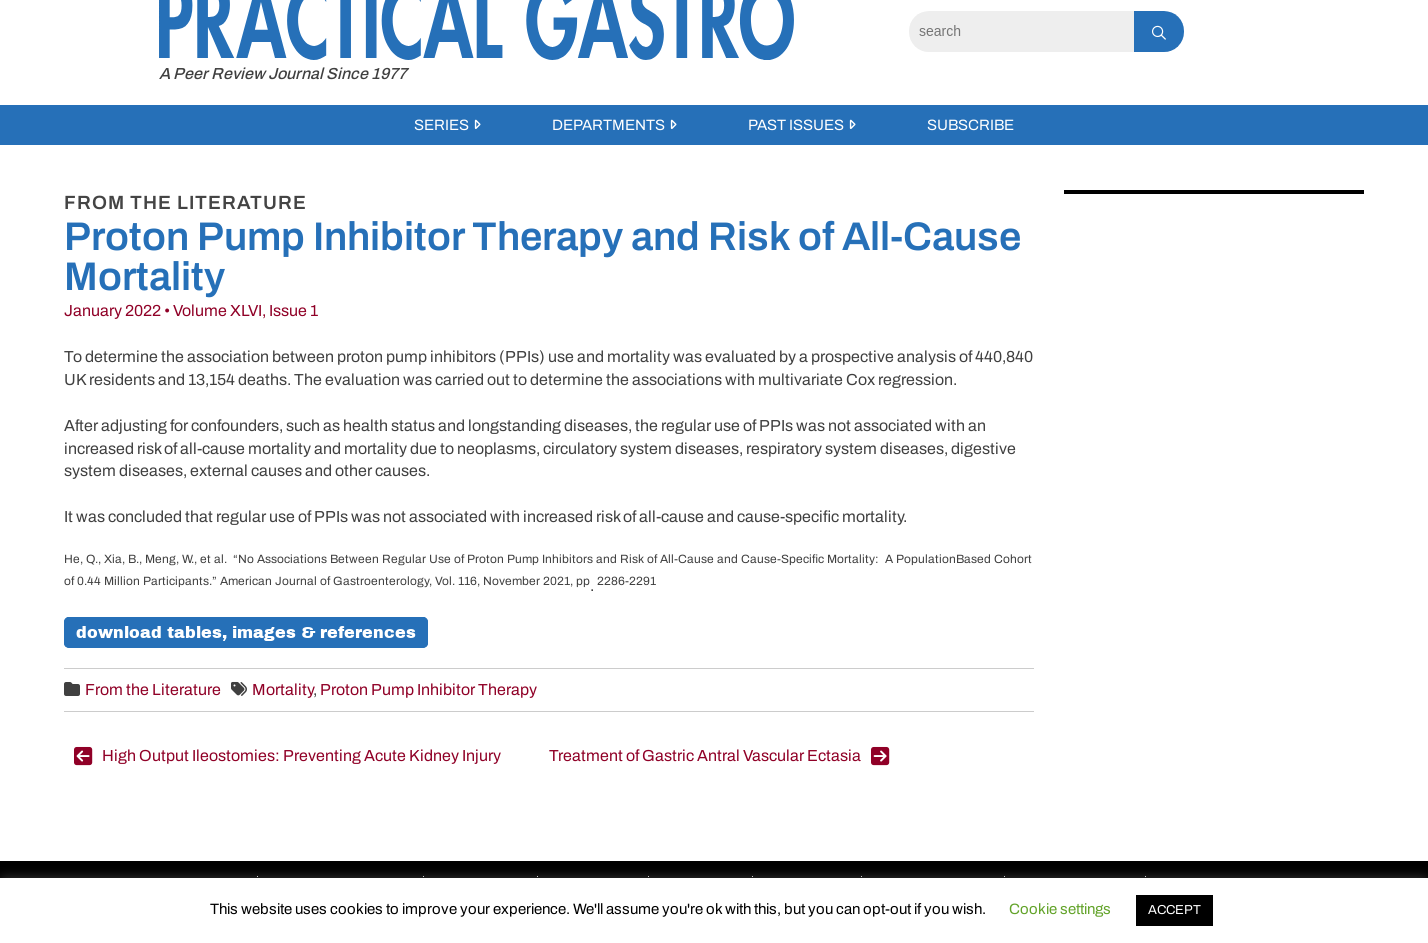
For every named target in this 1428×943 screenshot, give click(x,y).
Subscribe (970, 125)
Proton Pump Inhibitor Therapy (428, 689)
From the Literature (153, 689)
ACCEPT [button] (1174, 910)
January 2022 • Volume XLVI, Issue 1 (191, 310)
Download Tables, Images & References (246, 632)
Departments (608, 125)
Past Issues (796, 125)
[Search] (1021, 31)
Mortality (282, 689)
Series (441, 125)
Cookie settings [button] (1060, 909)
